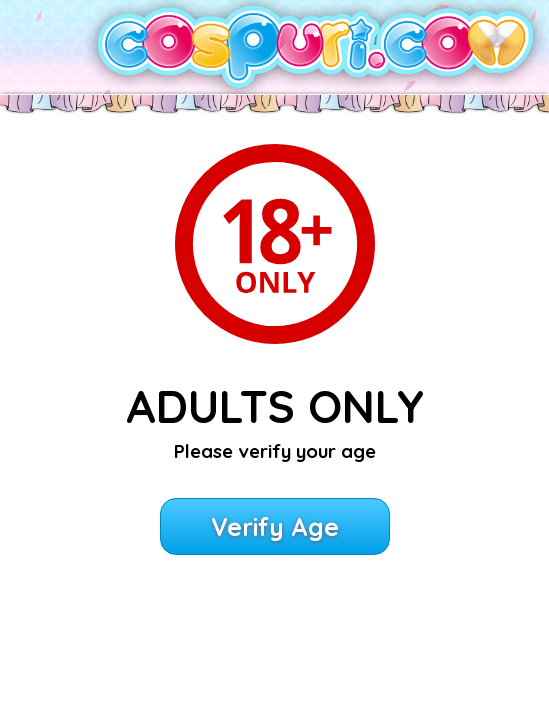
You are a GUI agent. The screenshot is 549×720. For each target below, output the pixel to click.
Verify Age (275, 526)
